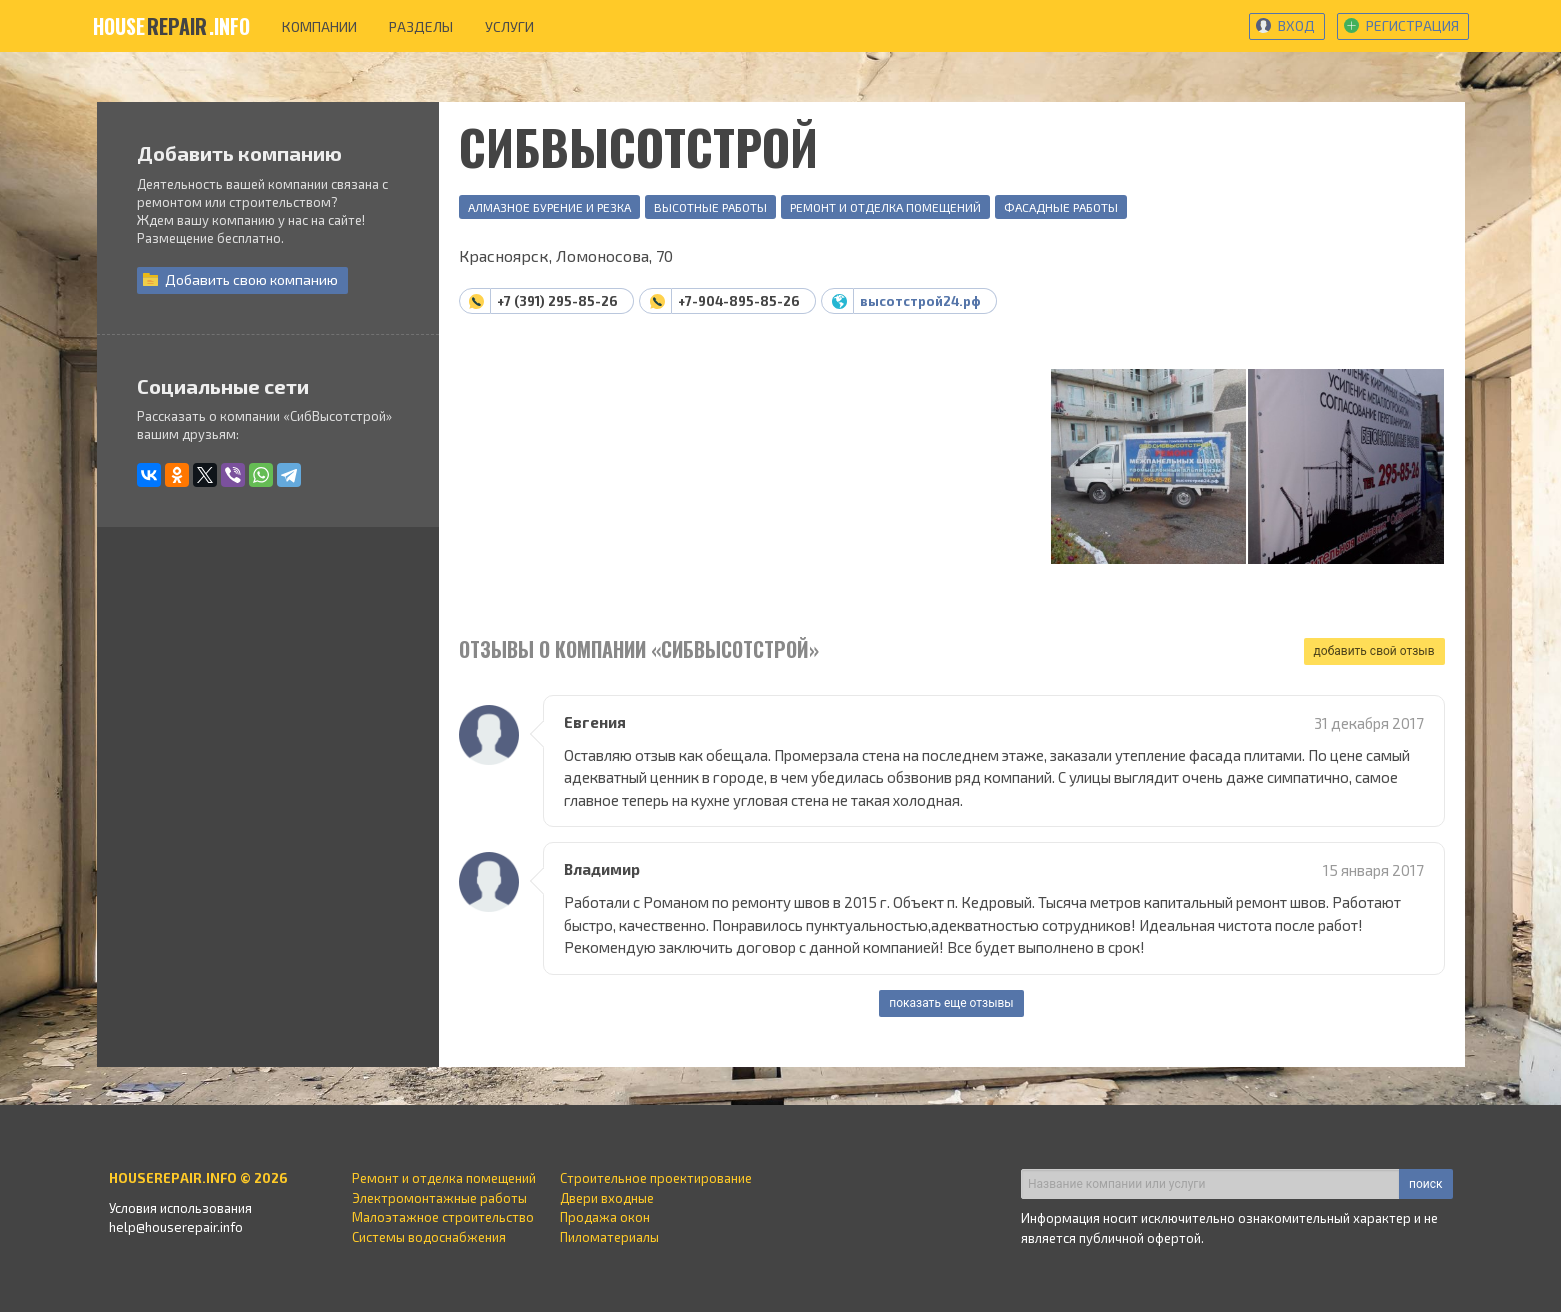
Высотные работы (710, 207)
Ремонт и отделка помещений (885, 207)
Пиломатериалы (609, 1237)
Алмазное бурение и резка (549, 207)
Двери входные (607, 1198)
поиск (1425, 1184)
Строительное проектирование (656, 1178)
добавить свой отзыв (1374, 651)
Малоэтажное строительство (443, 1217)
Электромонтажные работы (439, 1198)
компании (319, 26)
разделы (421, 26)
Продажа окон (605, 1217)
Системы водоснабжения (429, 1237)
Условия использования (180, 1208)
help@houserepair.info (176, 1227)
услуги (509, 26)
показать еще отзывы (951, 1003)
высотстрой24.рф (920, 301)
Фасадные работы (1061, 207)
